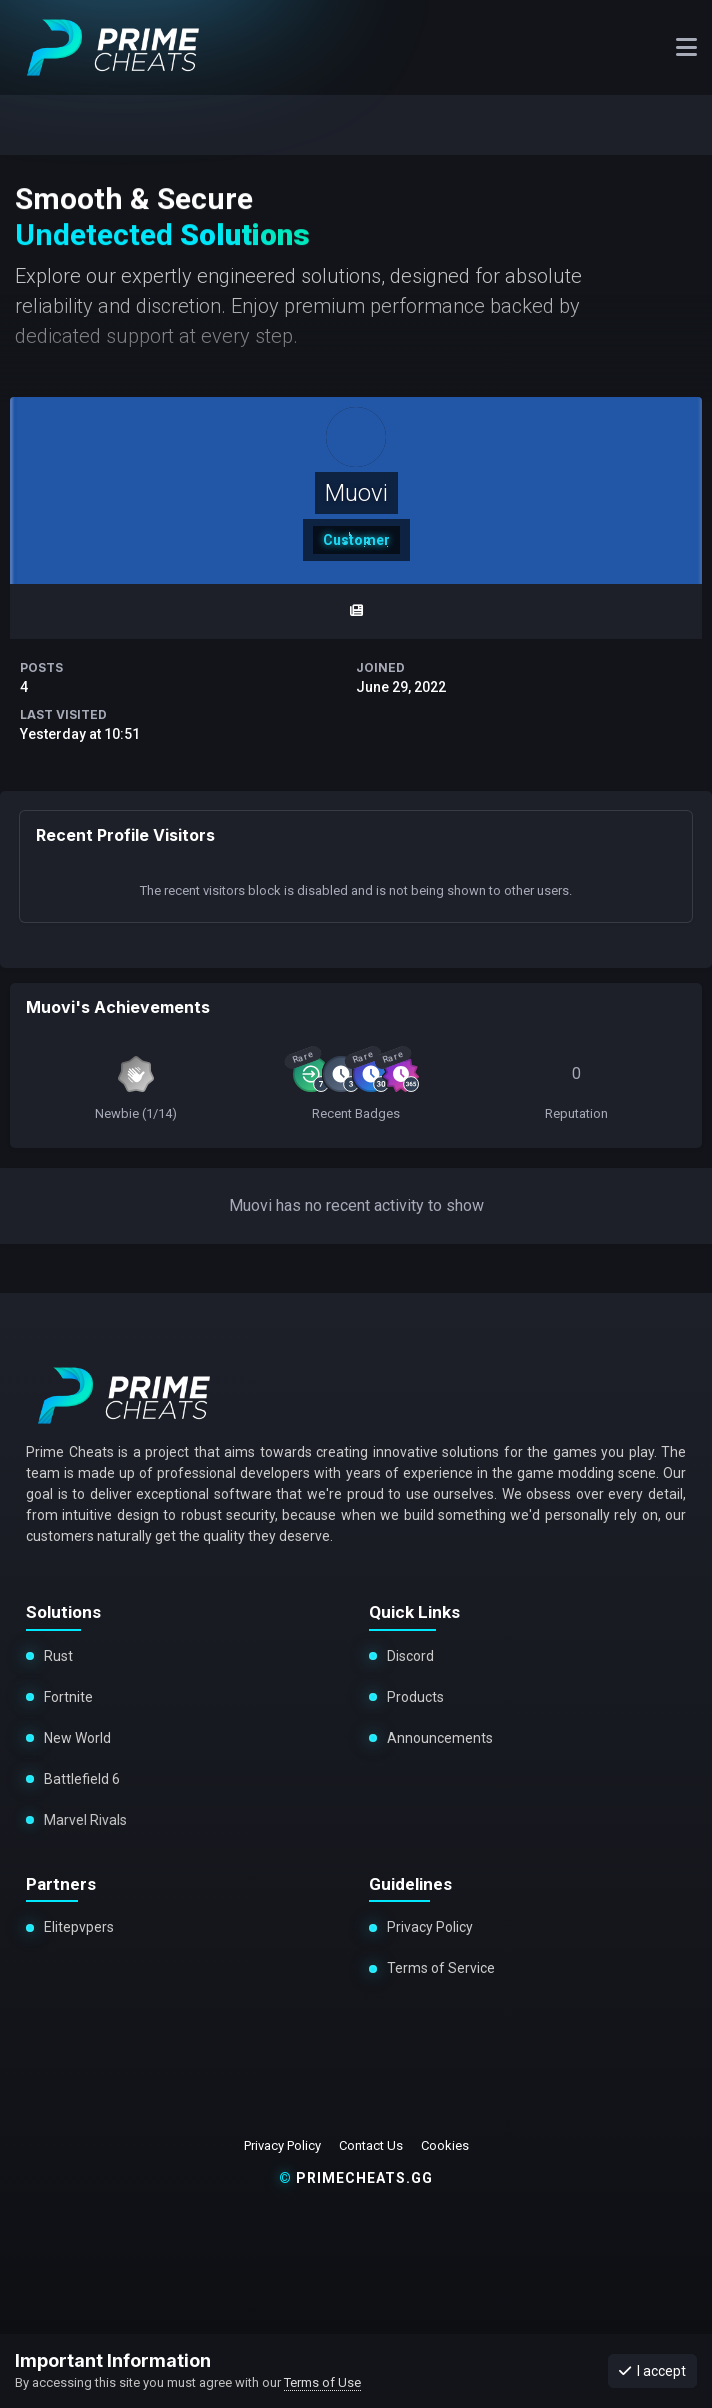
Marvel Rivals (81, 1820)
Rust (58, 1656)
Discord (410, 1656)
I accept (652, 2371)
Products (415, 1697)
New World (77, 1738)
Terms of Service (441, 1968)
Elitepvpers (79, 1927)
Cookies (445, 2145)
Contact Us (371, 2145)
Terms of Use (322, 2382)
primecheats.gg (356, 2178)
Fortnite (68, 1697)
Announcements (440, 1738)
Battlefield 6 (80, 1779)
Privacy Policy (430, 1927)
